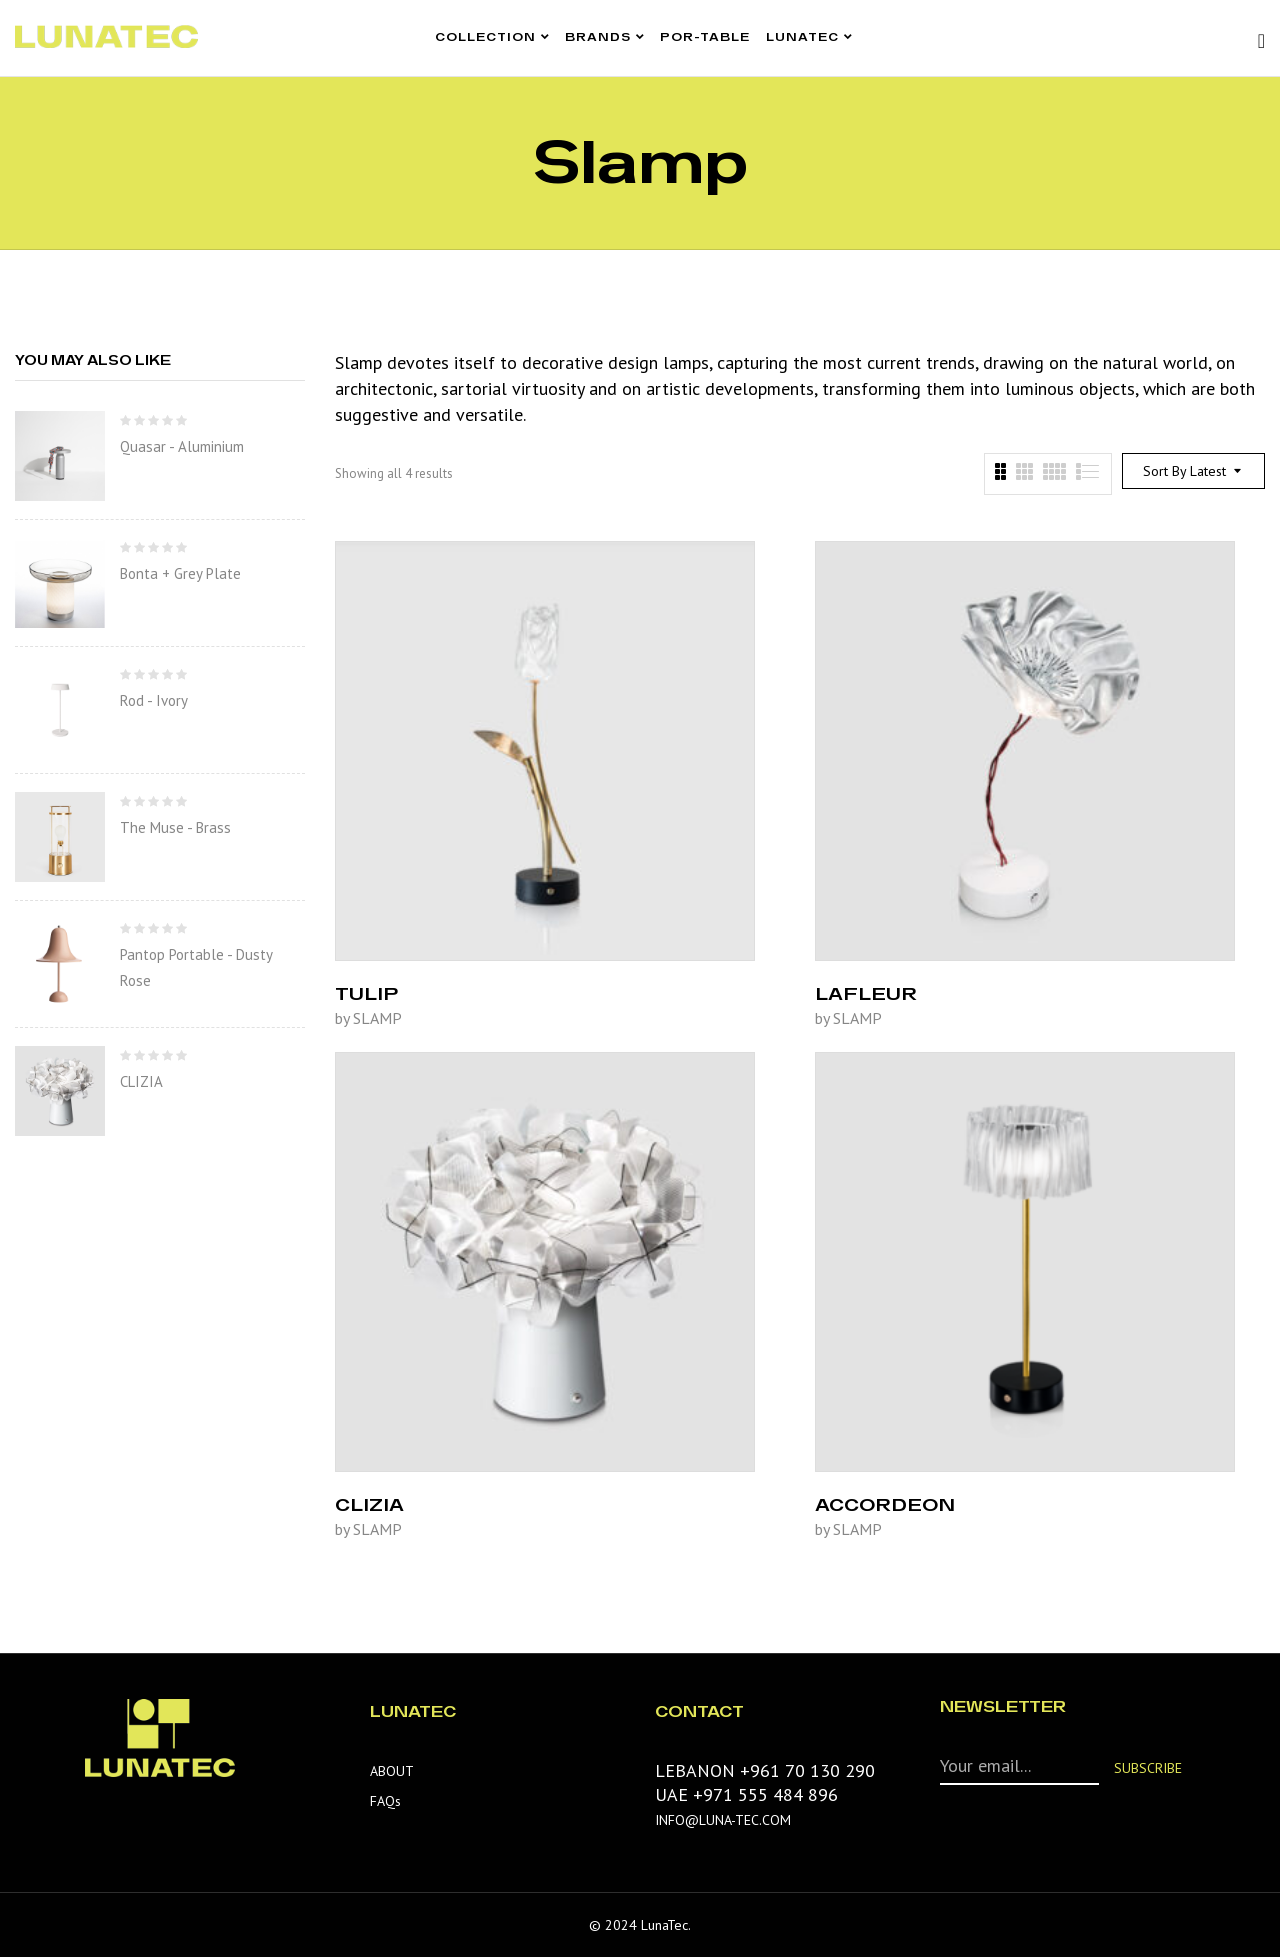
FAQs (385, 1801)
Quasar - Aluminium (182, 446)
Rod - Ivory (154, 700)
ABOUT (392, 1771)
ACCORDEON (885, 1504)
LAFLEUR (866, 993)
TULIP (366, 993)
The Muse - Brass (175, 827)
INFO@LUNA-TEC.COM (723, 1820)
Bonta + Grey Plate (180, 573)
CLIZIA (141, 1081)
